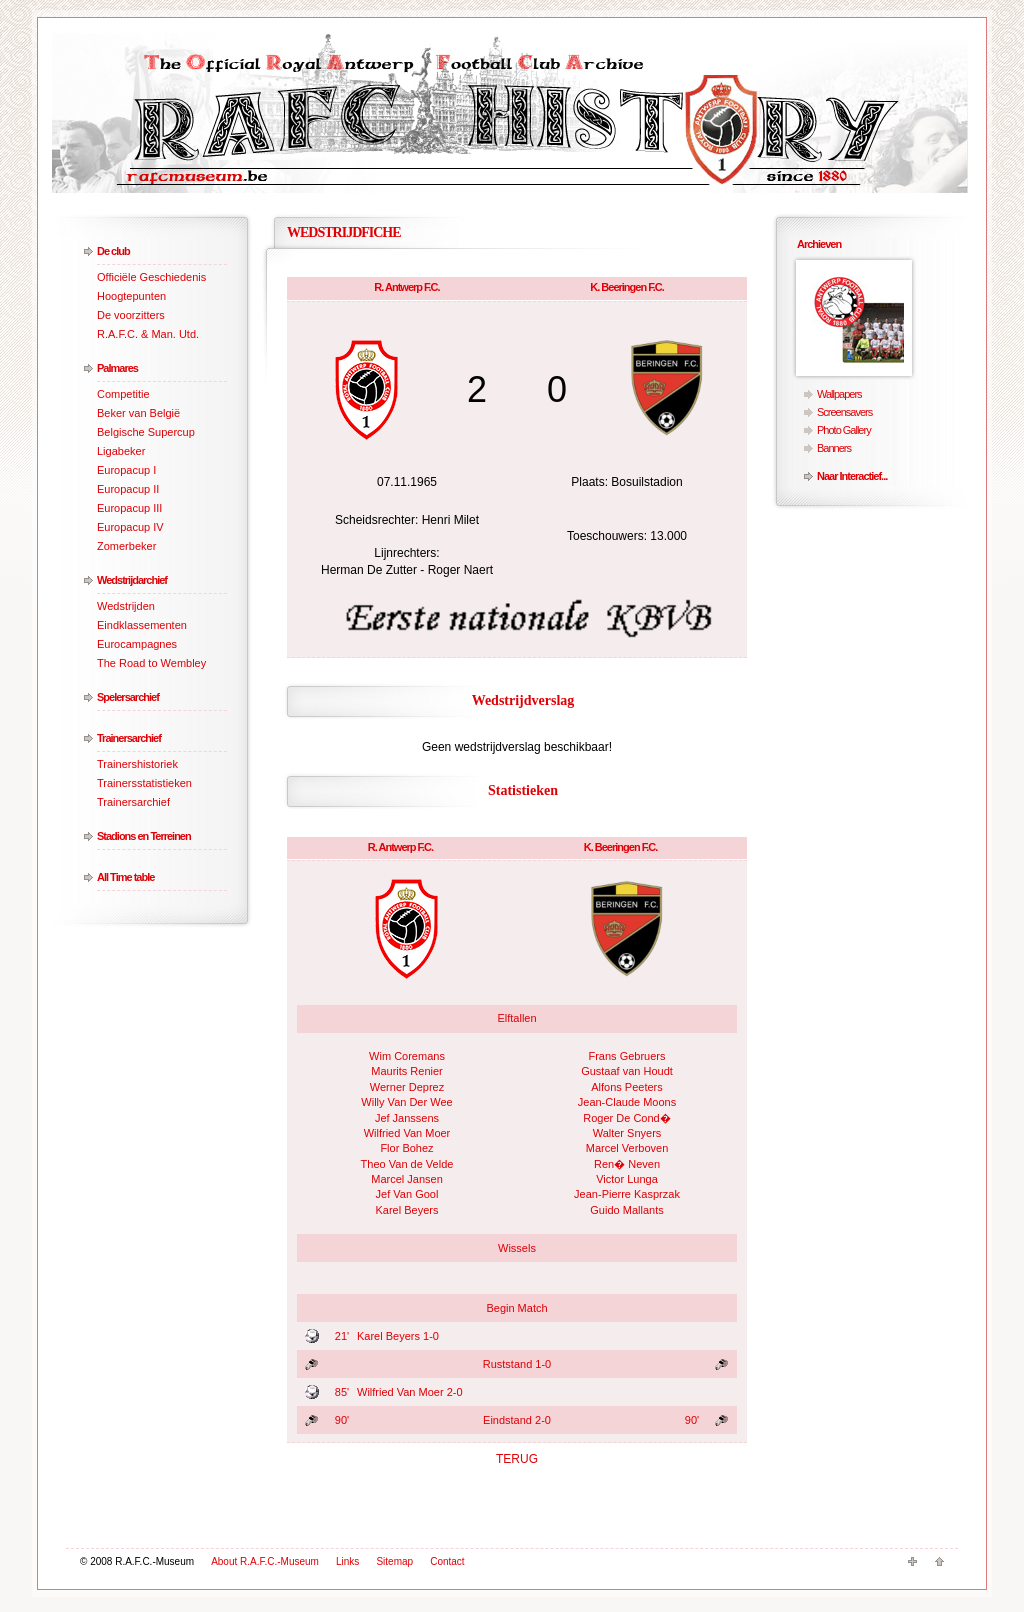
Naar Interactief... (852, 476)
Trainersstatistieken (144, 783)
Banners (834, 448)
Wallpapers (839, 394)
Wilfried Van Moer (407, 1133)
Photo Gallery (844, 430)
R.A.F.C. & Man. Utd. (148, 334)
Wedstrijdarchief (132, 580)
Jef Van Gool (407, 1194)
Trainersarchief (129, 738)
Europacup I (126, 470)
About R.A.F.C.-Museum (265, 1561)
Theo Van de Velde (407, 1164)
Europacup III (129, 508)
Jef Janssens (407, 1118)
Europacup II (128, 489)
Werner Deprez (407, 1087)
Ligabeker (121, 451)
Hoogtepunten (131, 296)
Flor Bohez (406, 1148)
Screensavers (844, 412)
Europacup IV (130, 527)
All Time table (125, 877)
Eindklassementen (142, 625)
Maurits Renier (407, 1071)
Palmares (117, 368)
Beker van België (138, 413)
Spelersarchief (128, 697)
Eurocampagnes (137, 644)
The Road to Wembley (151, 663)
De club (113, 251)
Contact (447, 1561)
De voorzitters (131, 315)
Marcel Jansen (407, 1179)
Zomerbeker (126, 546)
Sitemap (394, 1561)
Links (347, 1561)
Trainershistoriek (137, 764)
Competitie (123, 394)
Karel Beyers (407, 1210)
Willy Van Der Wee (406, 1102)
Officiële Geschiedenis (151, 277)
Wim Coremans (407, 1056)
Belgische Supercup (146, 432)
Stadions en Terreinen (144, 836)
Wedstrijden (126, 606)
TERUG (517, 1459)
